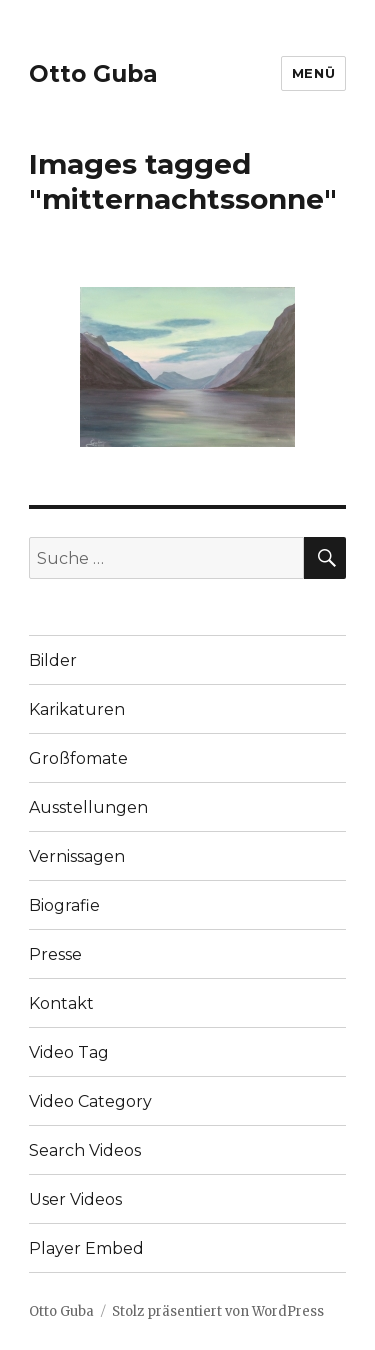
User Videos (75, 1199)
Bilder (53, 660)
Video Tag (69, 1052)
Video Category (90, 1101)
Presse (55, 954)
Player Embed (86, 1248)
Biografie (64, 905)
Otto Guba (93, 74)
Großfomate (78, 758)
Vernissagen (77, 856)
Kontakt (61, 1003)
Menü (313, 73)
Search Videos (85, 1150)
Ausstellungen (88, 807)
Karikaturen (77, 709)
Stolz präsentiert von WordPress (218, 1311)
